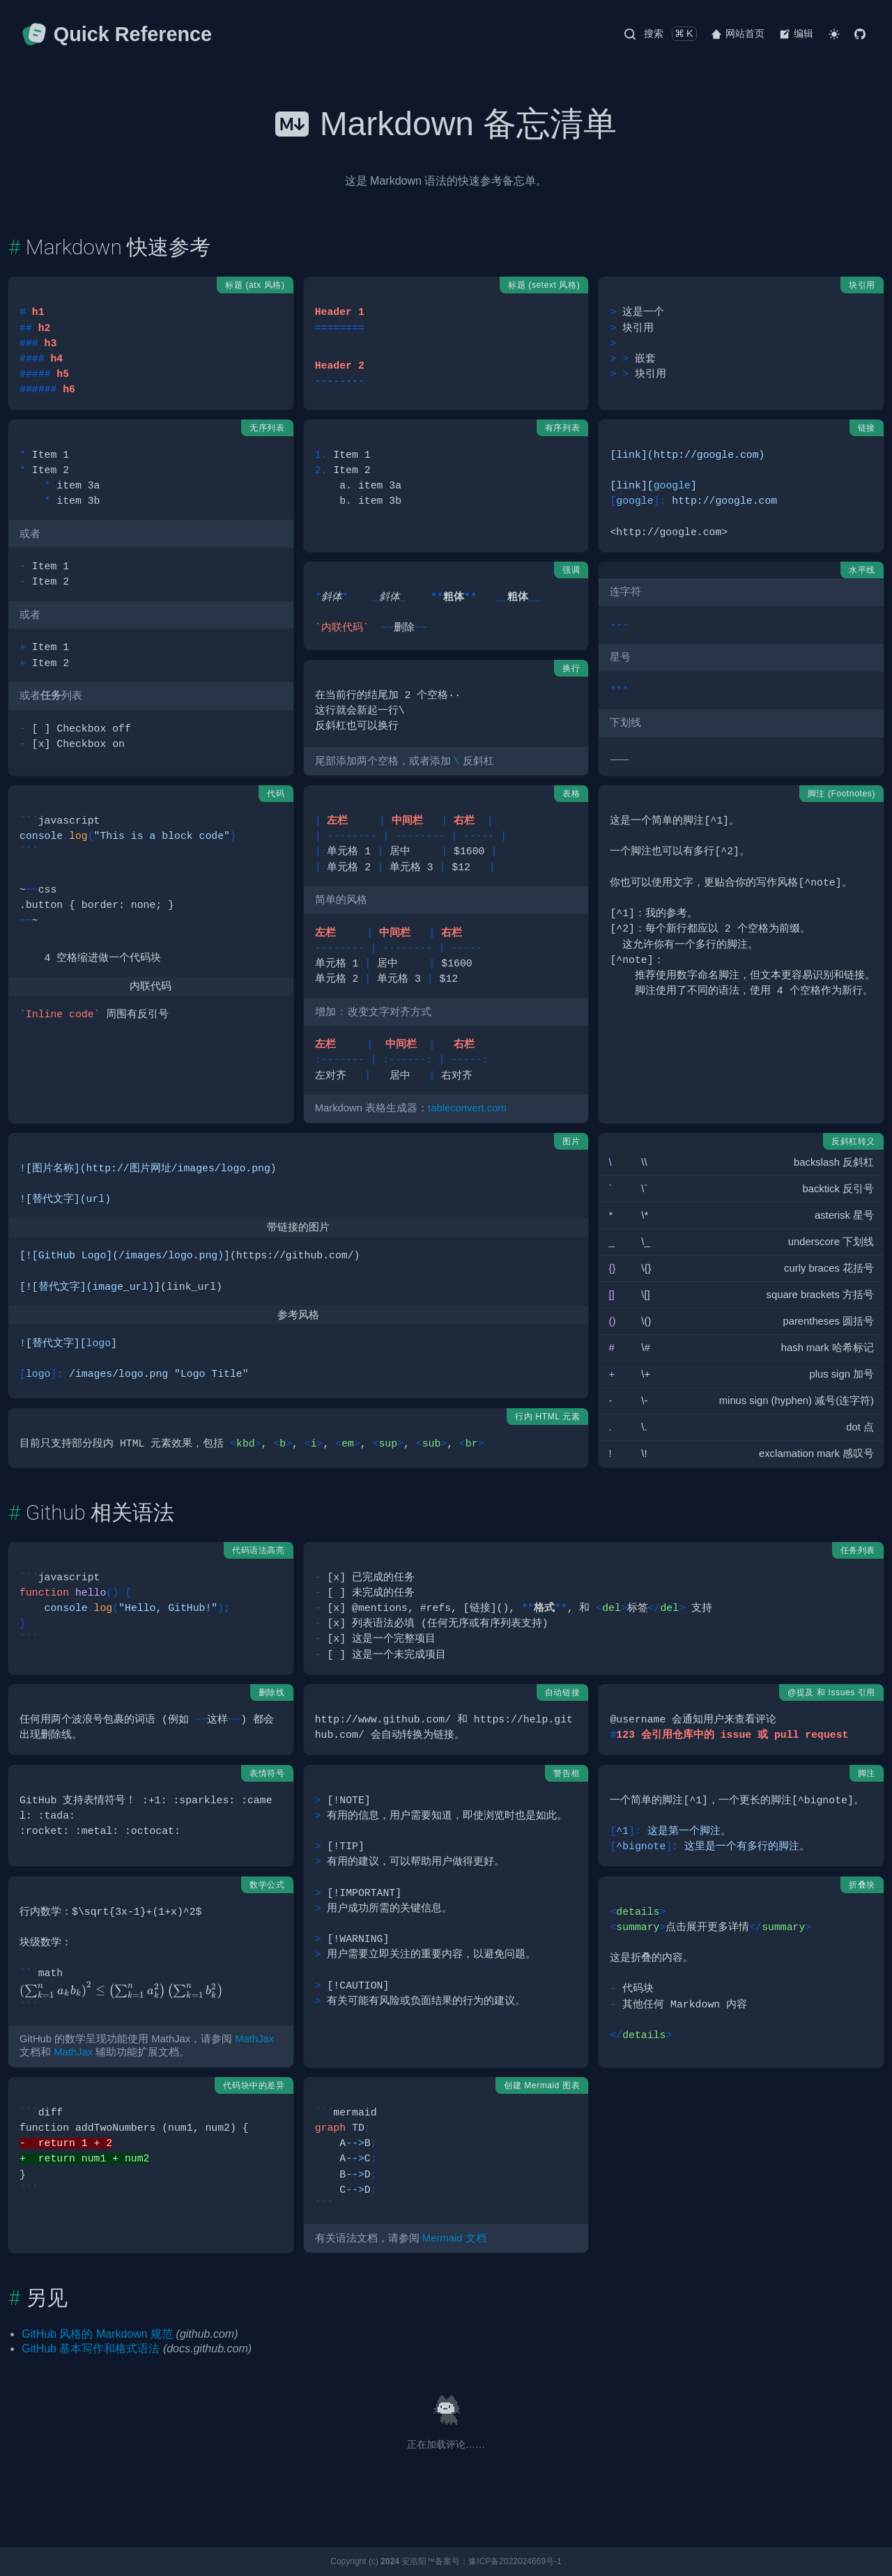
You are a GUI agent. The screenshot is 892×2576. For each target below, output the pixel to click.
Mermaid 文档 (454, 2238)
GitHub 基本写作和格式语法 (91, 2348)
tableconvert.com (467, 1107)
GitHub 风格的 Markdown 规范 (97, 2334)
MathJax (254, 2038)
